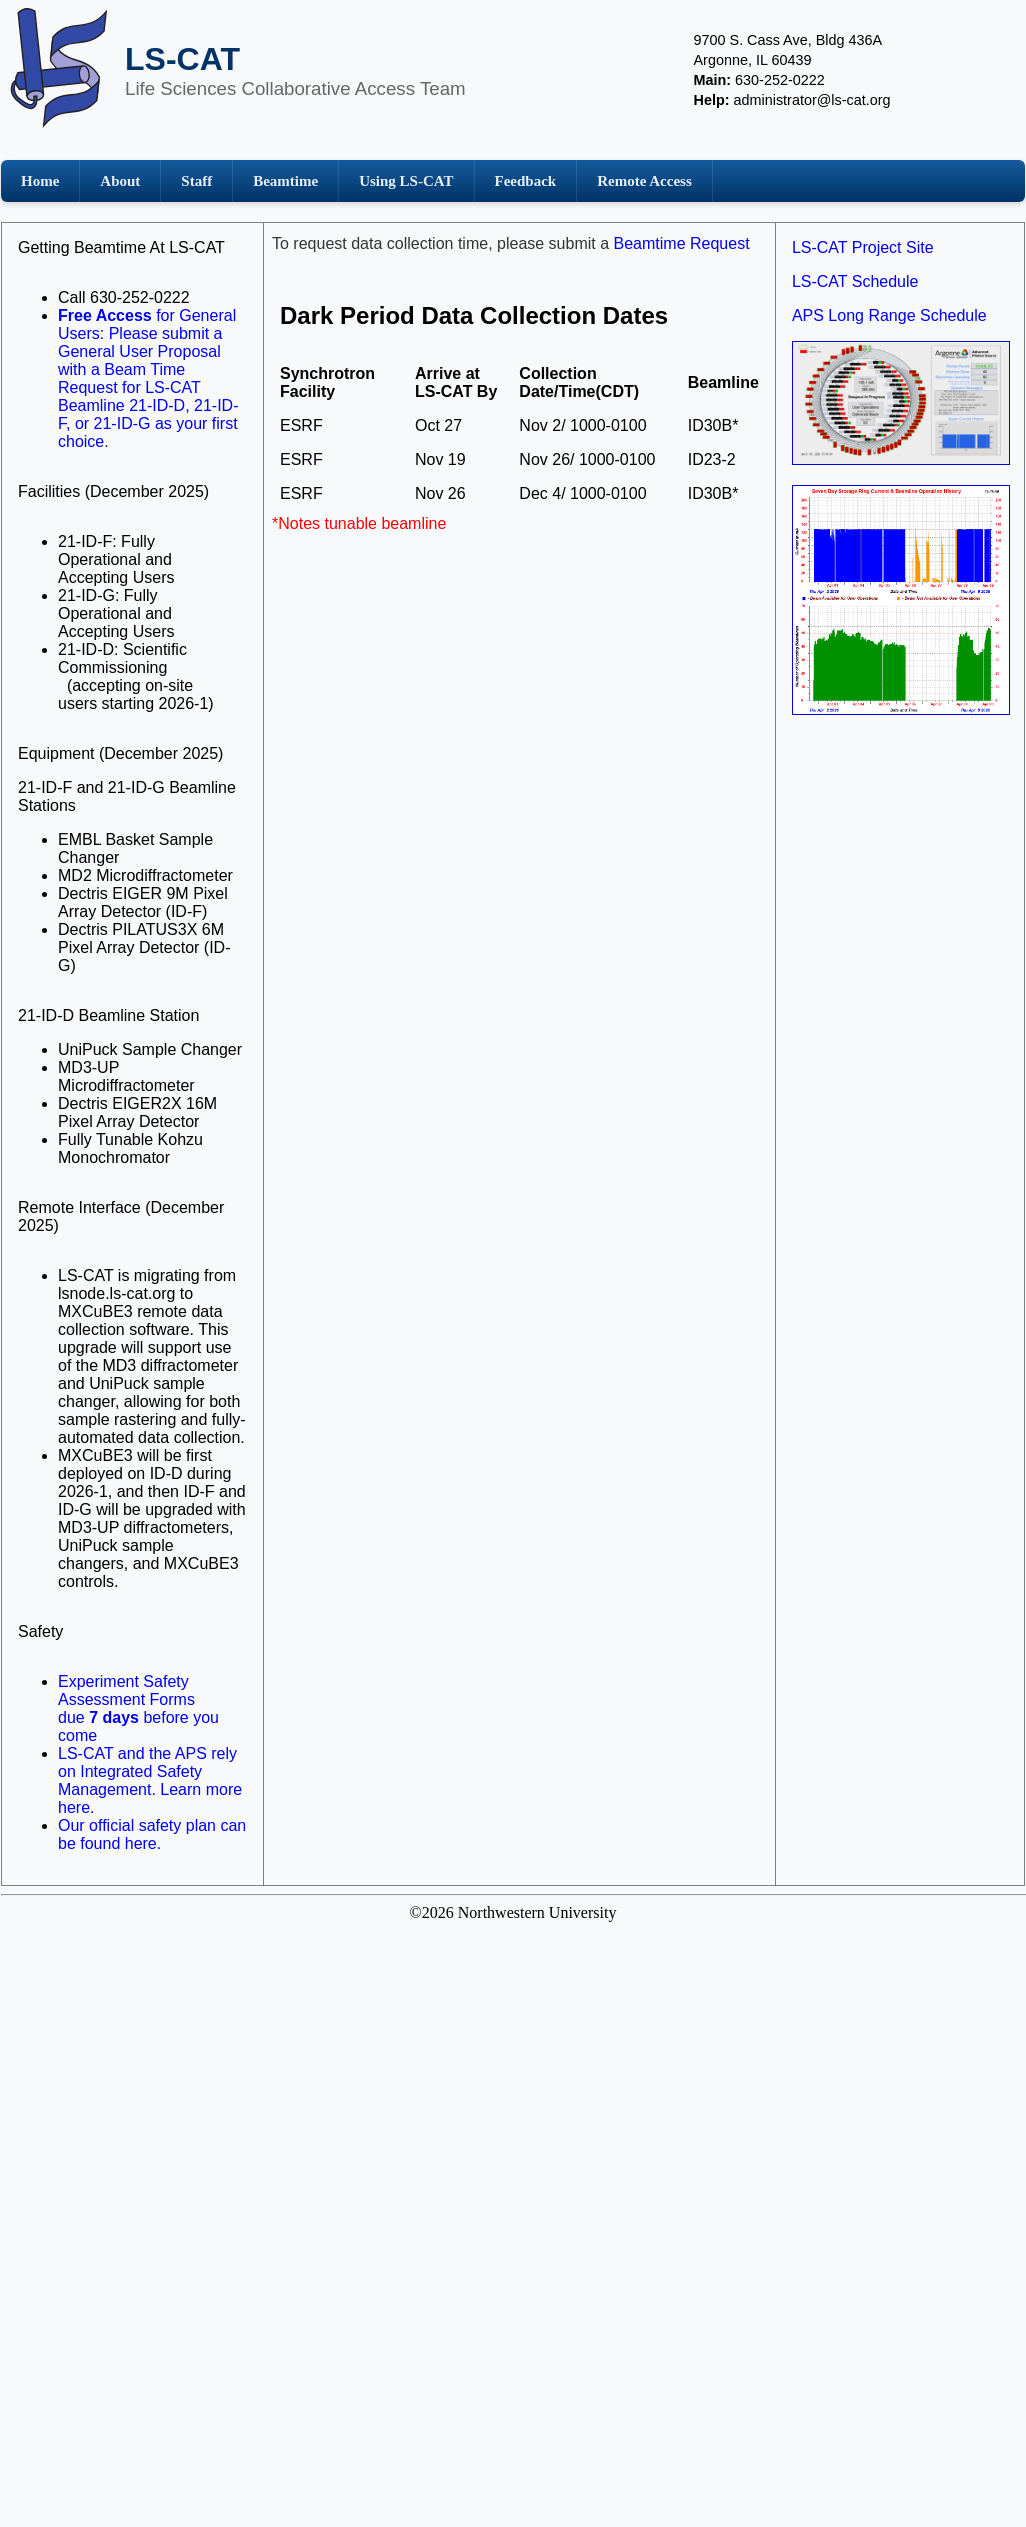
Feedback (526, 181)
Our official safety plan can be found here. (152, 1834)
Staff (196, 181)
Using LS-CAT (406, 181)
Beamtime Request (682, 243)
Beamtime (285, 181)
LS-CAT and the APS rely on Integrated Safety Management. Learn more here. (150, 1780)
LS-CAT (182, 59)
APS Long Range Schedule (889, 315)
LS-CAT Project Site (863, 247)
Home (40, 181)
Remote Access (644, 181)
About (120, 181)
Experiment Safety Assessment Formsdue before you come (138, 1708)
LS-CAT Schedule (855, 281)
